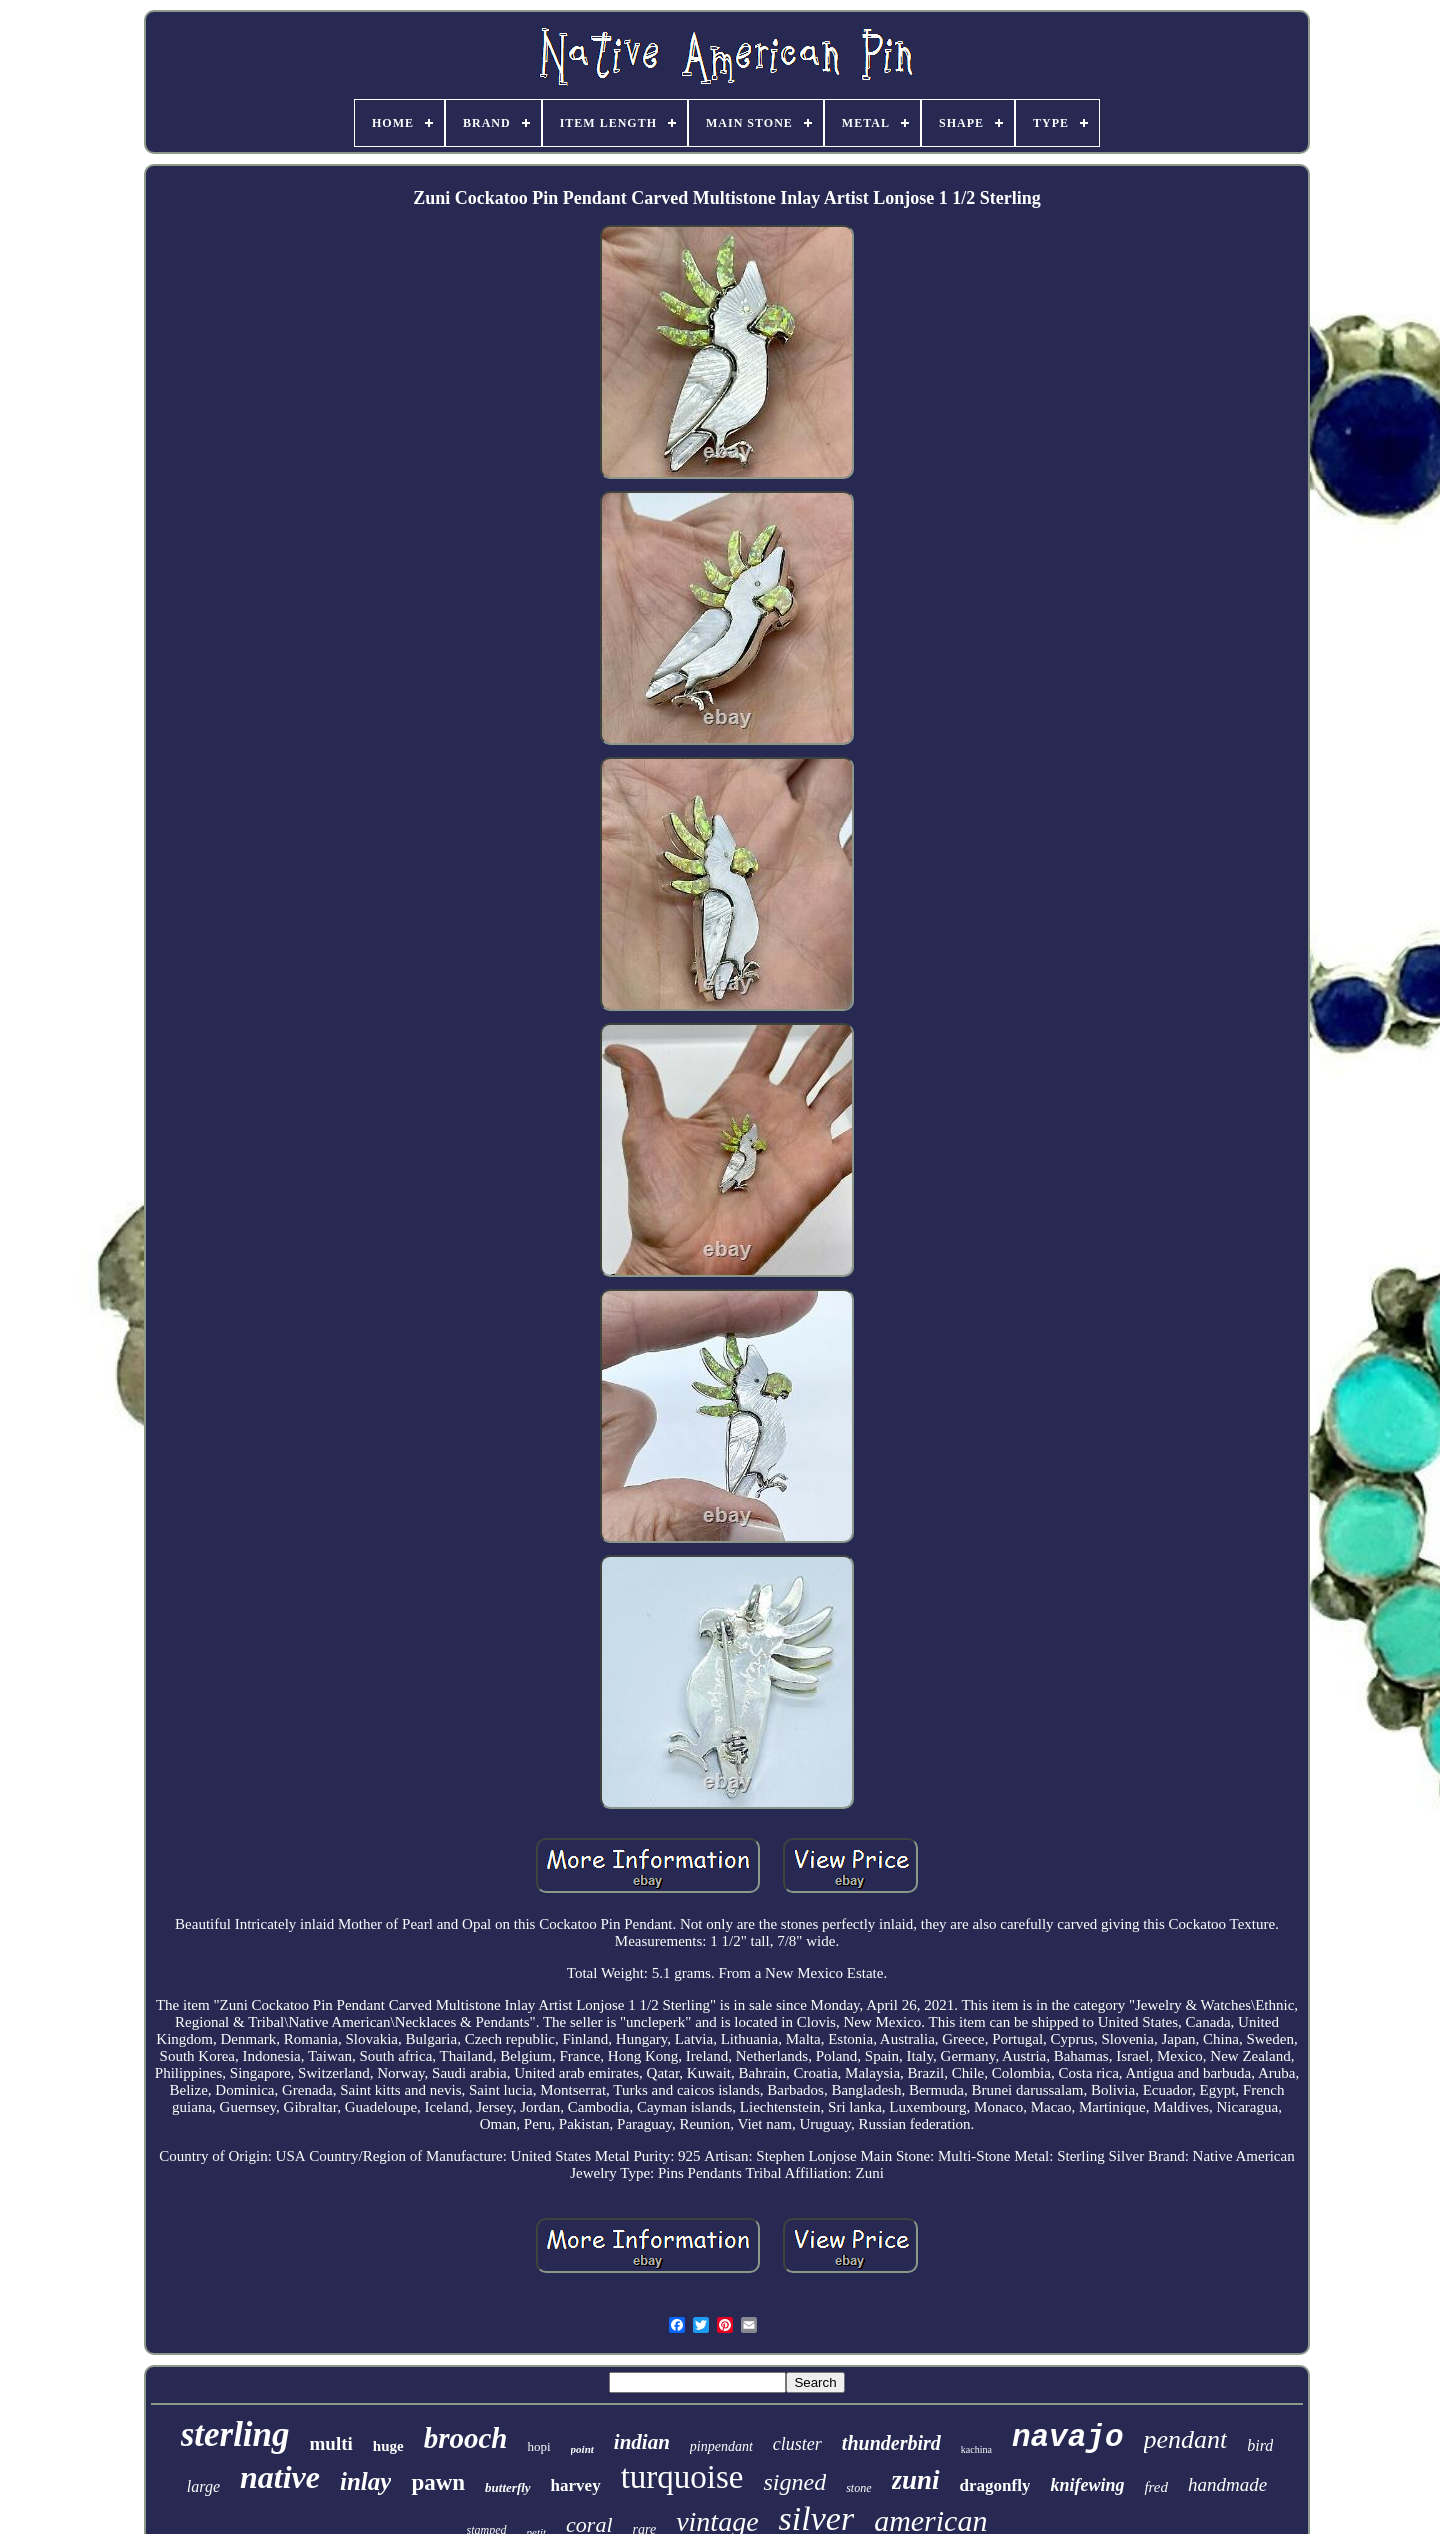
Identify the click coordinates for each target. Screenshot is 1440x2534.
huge (388, 2446)
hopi (538, 2446)
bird (1260, 2445)
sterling (235, 2434)
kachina (976, 2449)
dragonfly (995, 2485)
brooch (466, 2438)
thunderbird (891, 2443)
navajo (1068, 2437)
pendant (1186, 2439)
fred (1156, 2487)
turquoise (682, 2477)
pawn (438, 2482)
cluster (797, 2444)
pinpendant (721, 2446)
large (203, 2486)
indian (642, 2442)
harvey (576, 2485)
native (280, 2477)
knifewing (1087, 2485)
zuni (916, 2480)
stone (858, 2488)
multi (331, 2443)
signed (794, 2482)
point (582, 2449)
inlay (365, 2481)
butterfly (508, 2487)
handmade (1227, 2484)
